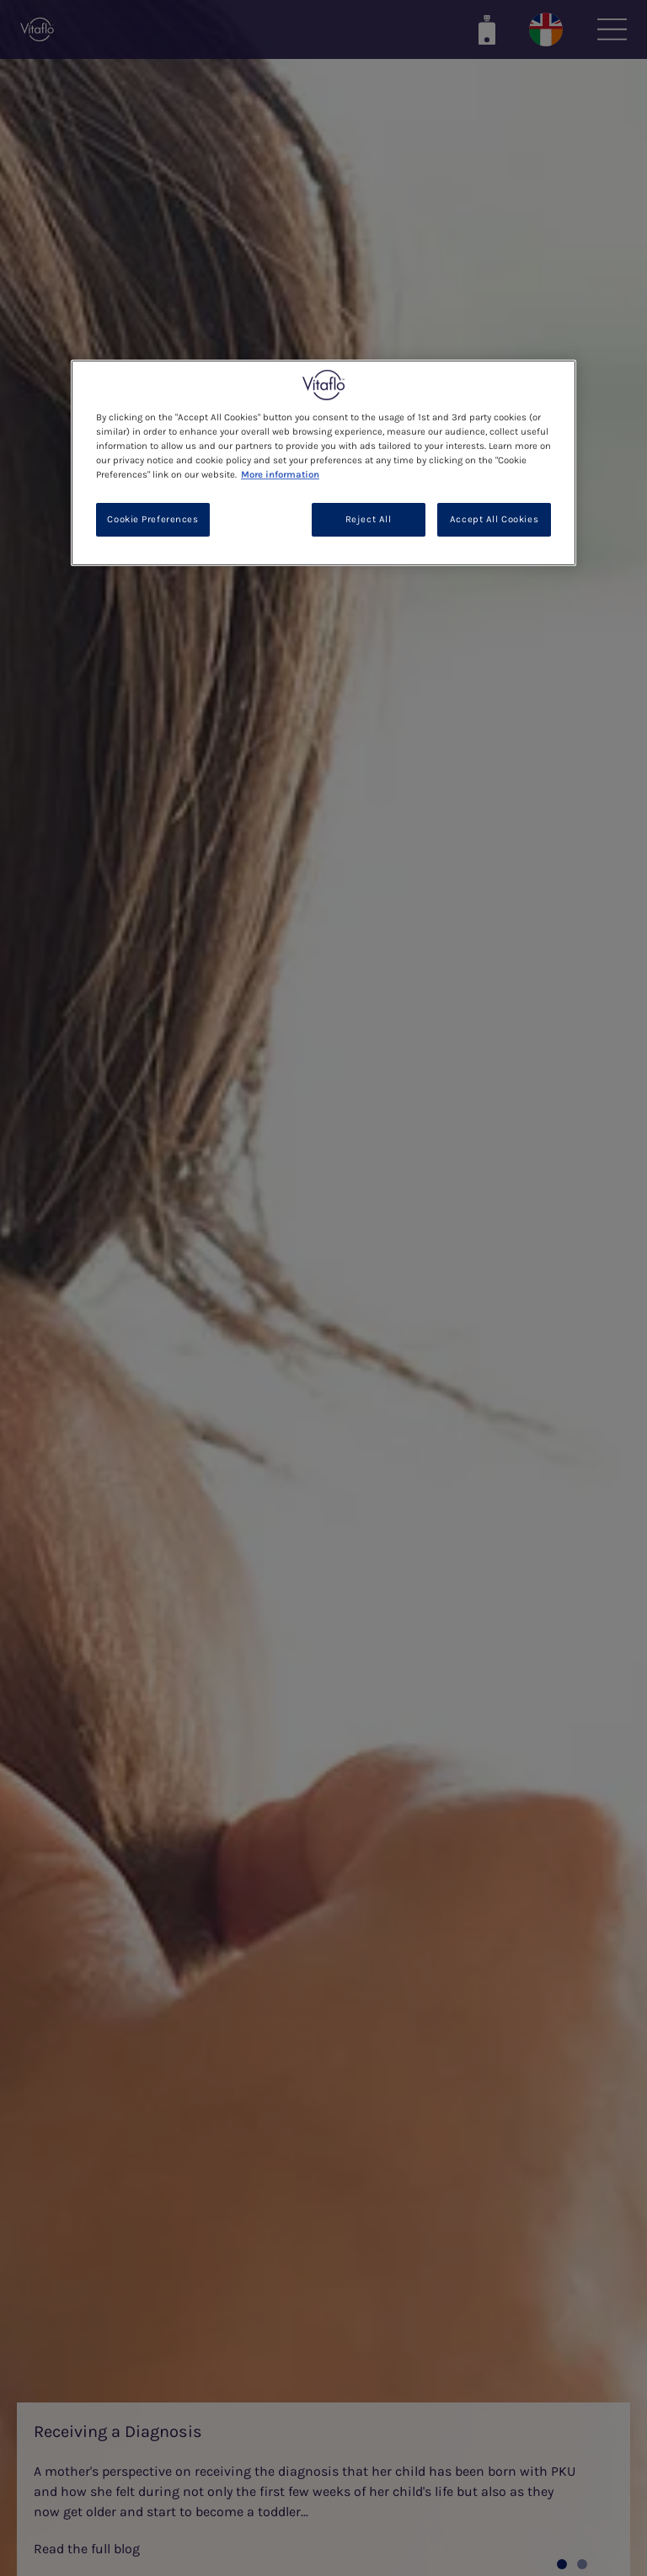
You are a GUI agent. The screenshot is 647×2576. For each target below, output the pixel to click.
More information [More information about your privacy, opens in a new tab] (280, 474)
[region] (323, 463)
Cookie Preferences (152, 519)
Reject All (368, 519)
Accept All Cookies (494, 519)
